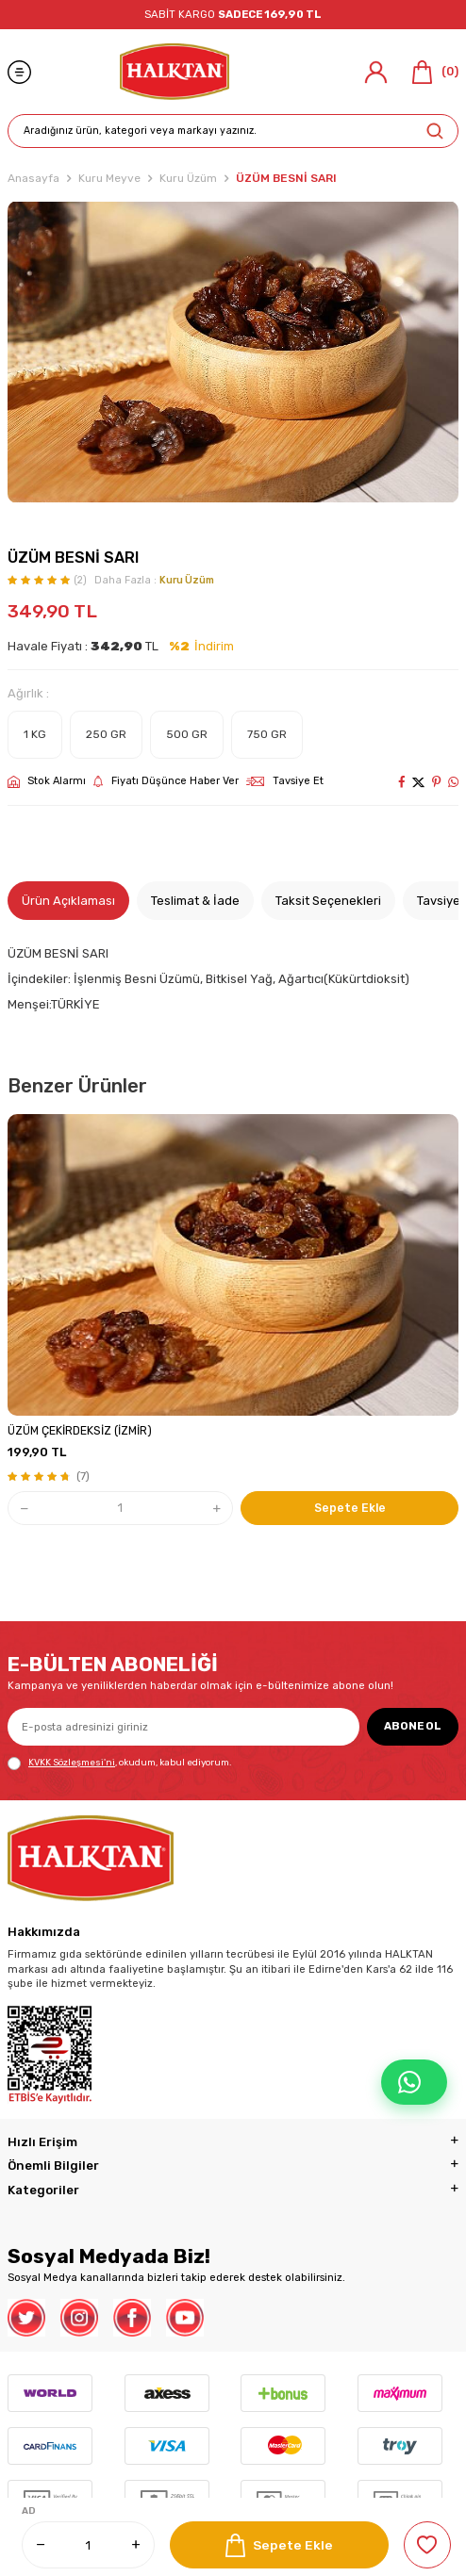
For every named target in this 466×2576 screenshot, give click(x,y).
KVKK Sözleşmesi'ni (71, 1762)
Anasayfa (33, 178)
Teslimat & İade (195, 901)
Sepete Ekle (279, 2545)
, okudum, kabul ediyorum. (119, 1763)
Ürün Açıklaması (68, 901)
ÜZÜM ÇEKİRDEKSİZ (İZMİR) (80, 1430)
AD (29, 2511)
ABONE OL (412, 1725)
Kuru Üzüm (188, 178)
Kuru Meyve (109, 178)
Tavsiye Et (285, 781)
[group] (233, 351)
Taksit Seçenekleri (328, 901)
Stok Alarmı (47, 781)
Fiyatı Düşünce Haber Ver (166, 781)
